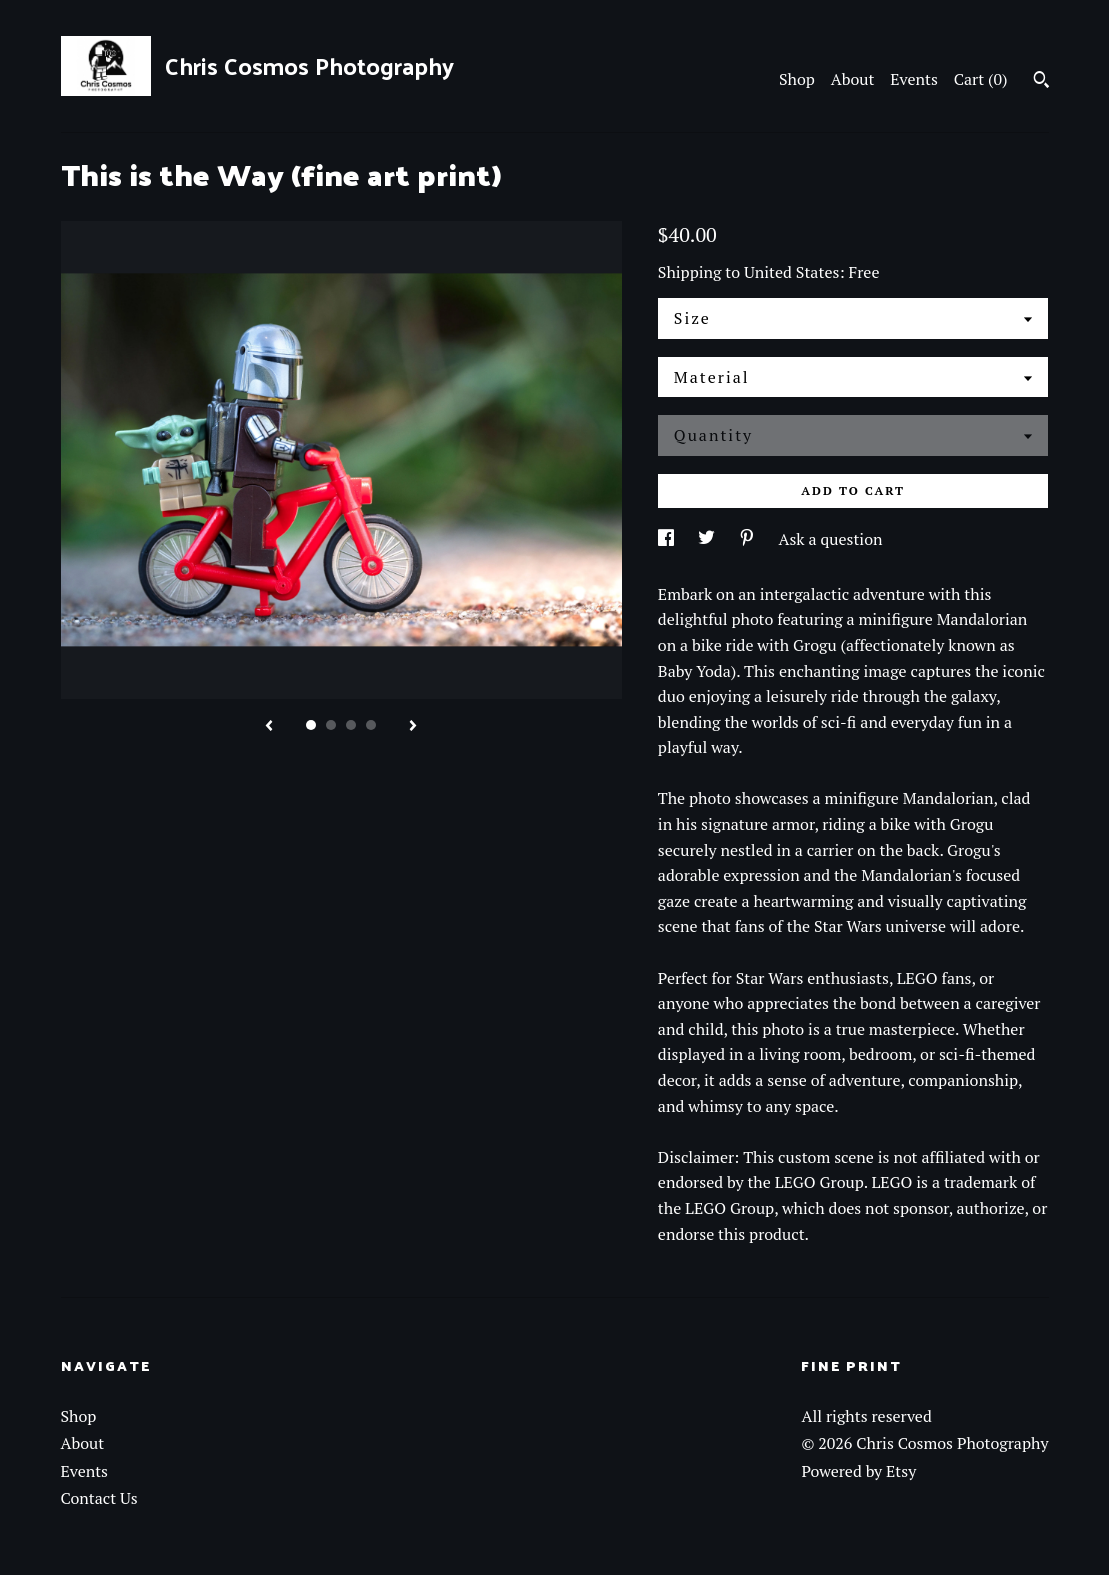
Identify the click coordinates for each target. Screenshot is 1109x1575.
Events (914, 79)
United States (791, 272)
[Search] (1041, 82)
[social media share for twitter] (708, 539)
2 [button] (331, 725)
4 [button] (371, 725)
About (853, 79)
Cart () (981, 79)
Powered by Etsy (858, 1471)
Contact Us (99, 1498)
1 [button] (311, 725)
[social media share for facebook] (668, 539)
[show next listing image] (413, 727)
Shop (797, 79)
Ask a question (831, 539)
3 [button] (351, 725)
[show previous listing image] (269, 727)
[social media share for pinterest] (749, 539)
